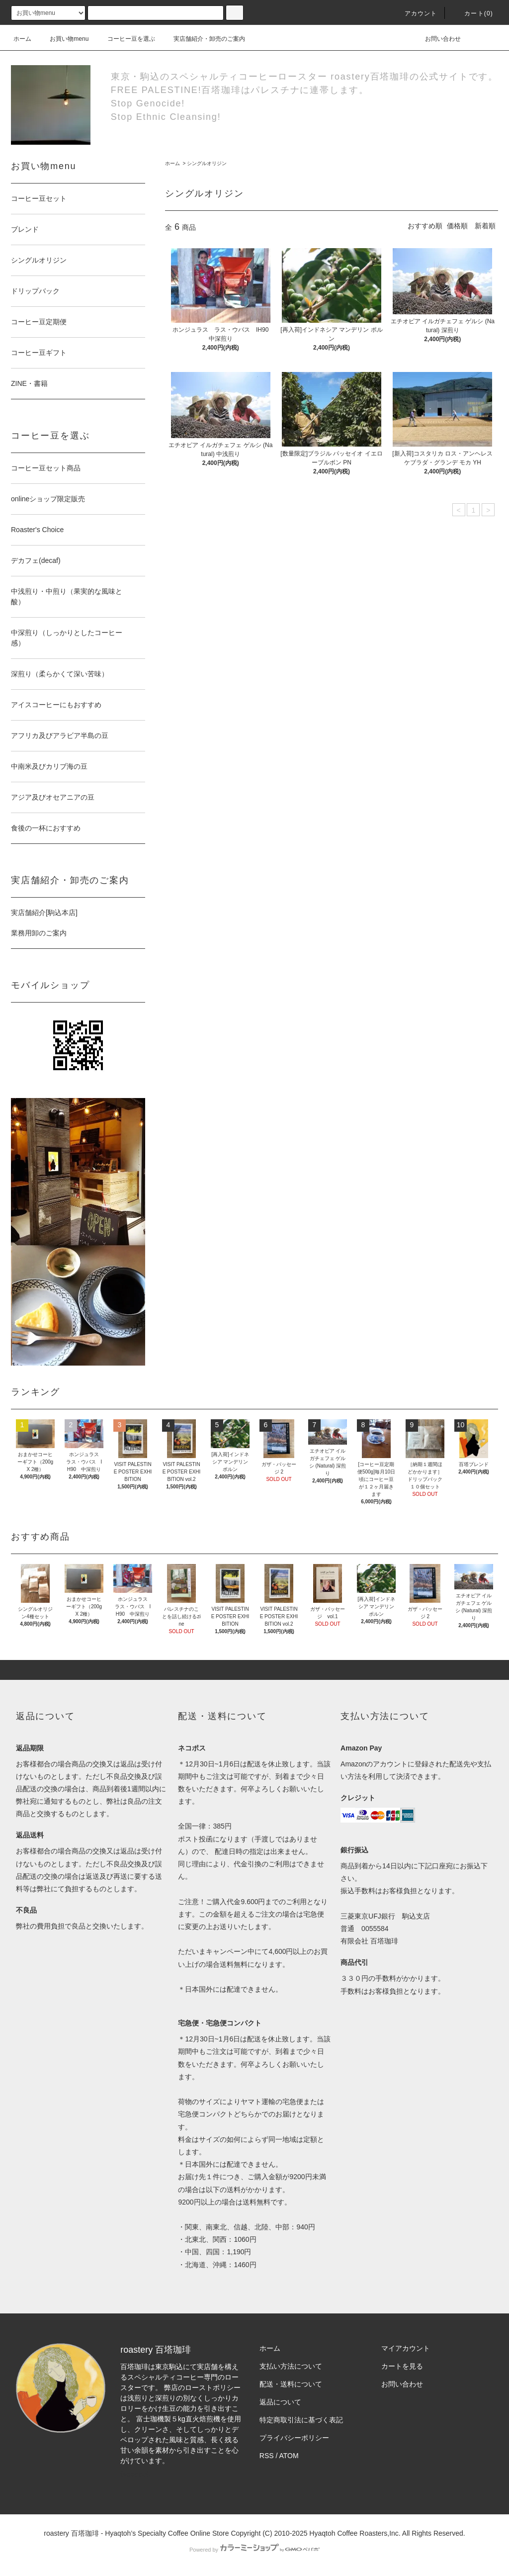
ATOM (289, 2456)
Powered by (254, 2550)
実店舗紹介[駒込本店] (44, 913)
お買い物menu (63, 38)
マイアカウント (405, 2348)
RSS (266, 2456)
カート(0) (472, 13)
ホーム (22, 38)
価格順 (457, 226)
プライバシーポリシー (294, 2438)
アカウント (415, 13)
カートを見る (402, 2366)
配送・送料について (290, 2384)
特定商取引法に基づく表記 (301, 2420)
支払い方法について (290, 2366)
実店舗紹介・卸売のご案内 (203, 38)
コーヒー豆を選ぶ (125, 38)
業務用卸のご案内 (39, 933)
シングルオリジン (207, 163)
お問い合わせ (437, 38)
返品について (280, 2402)
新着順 (485, 226)
